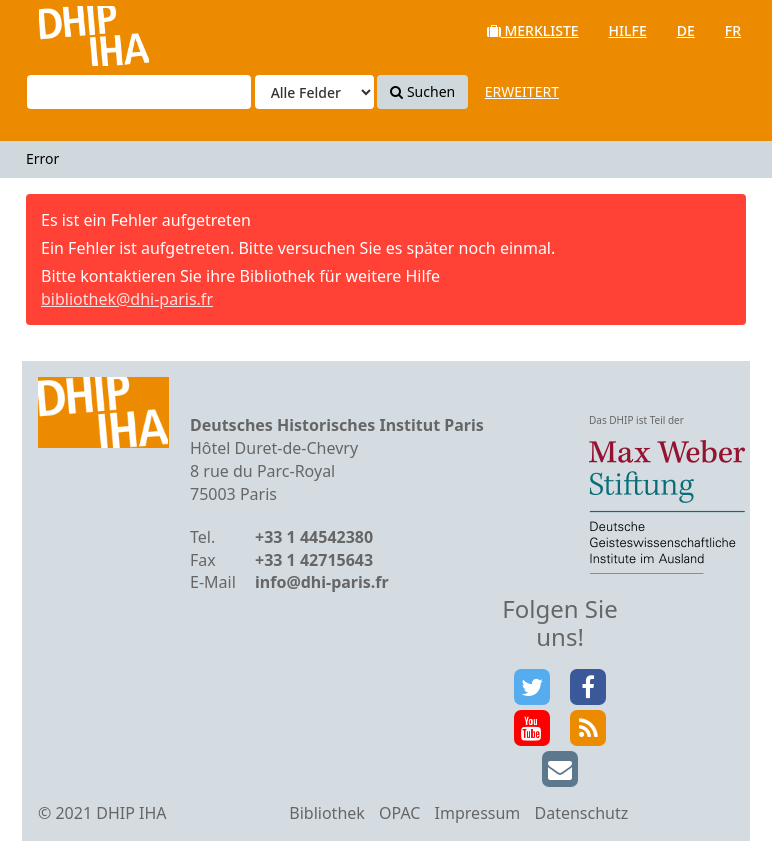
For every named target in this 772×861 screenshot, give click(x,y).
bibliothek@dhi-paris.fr (127, 299)
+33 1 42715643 (314, 560)
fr (733, 30)
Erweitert (522, 91)
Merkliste (533, 30)
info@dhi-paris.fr (322, 582)
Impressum (478, 813)
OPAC (399, 813)
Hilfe (628, 30)
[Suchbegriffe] (139, 92)
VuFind (68, 30)
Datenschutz (581, 813)
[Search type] (314, 92)
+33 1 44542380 (314, 537)
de (686, 30)
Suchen (422, 91)
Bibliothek (327, 813)
